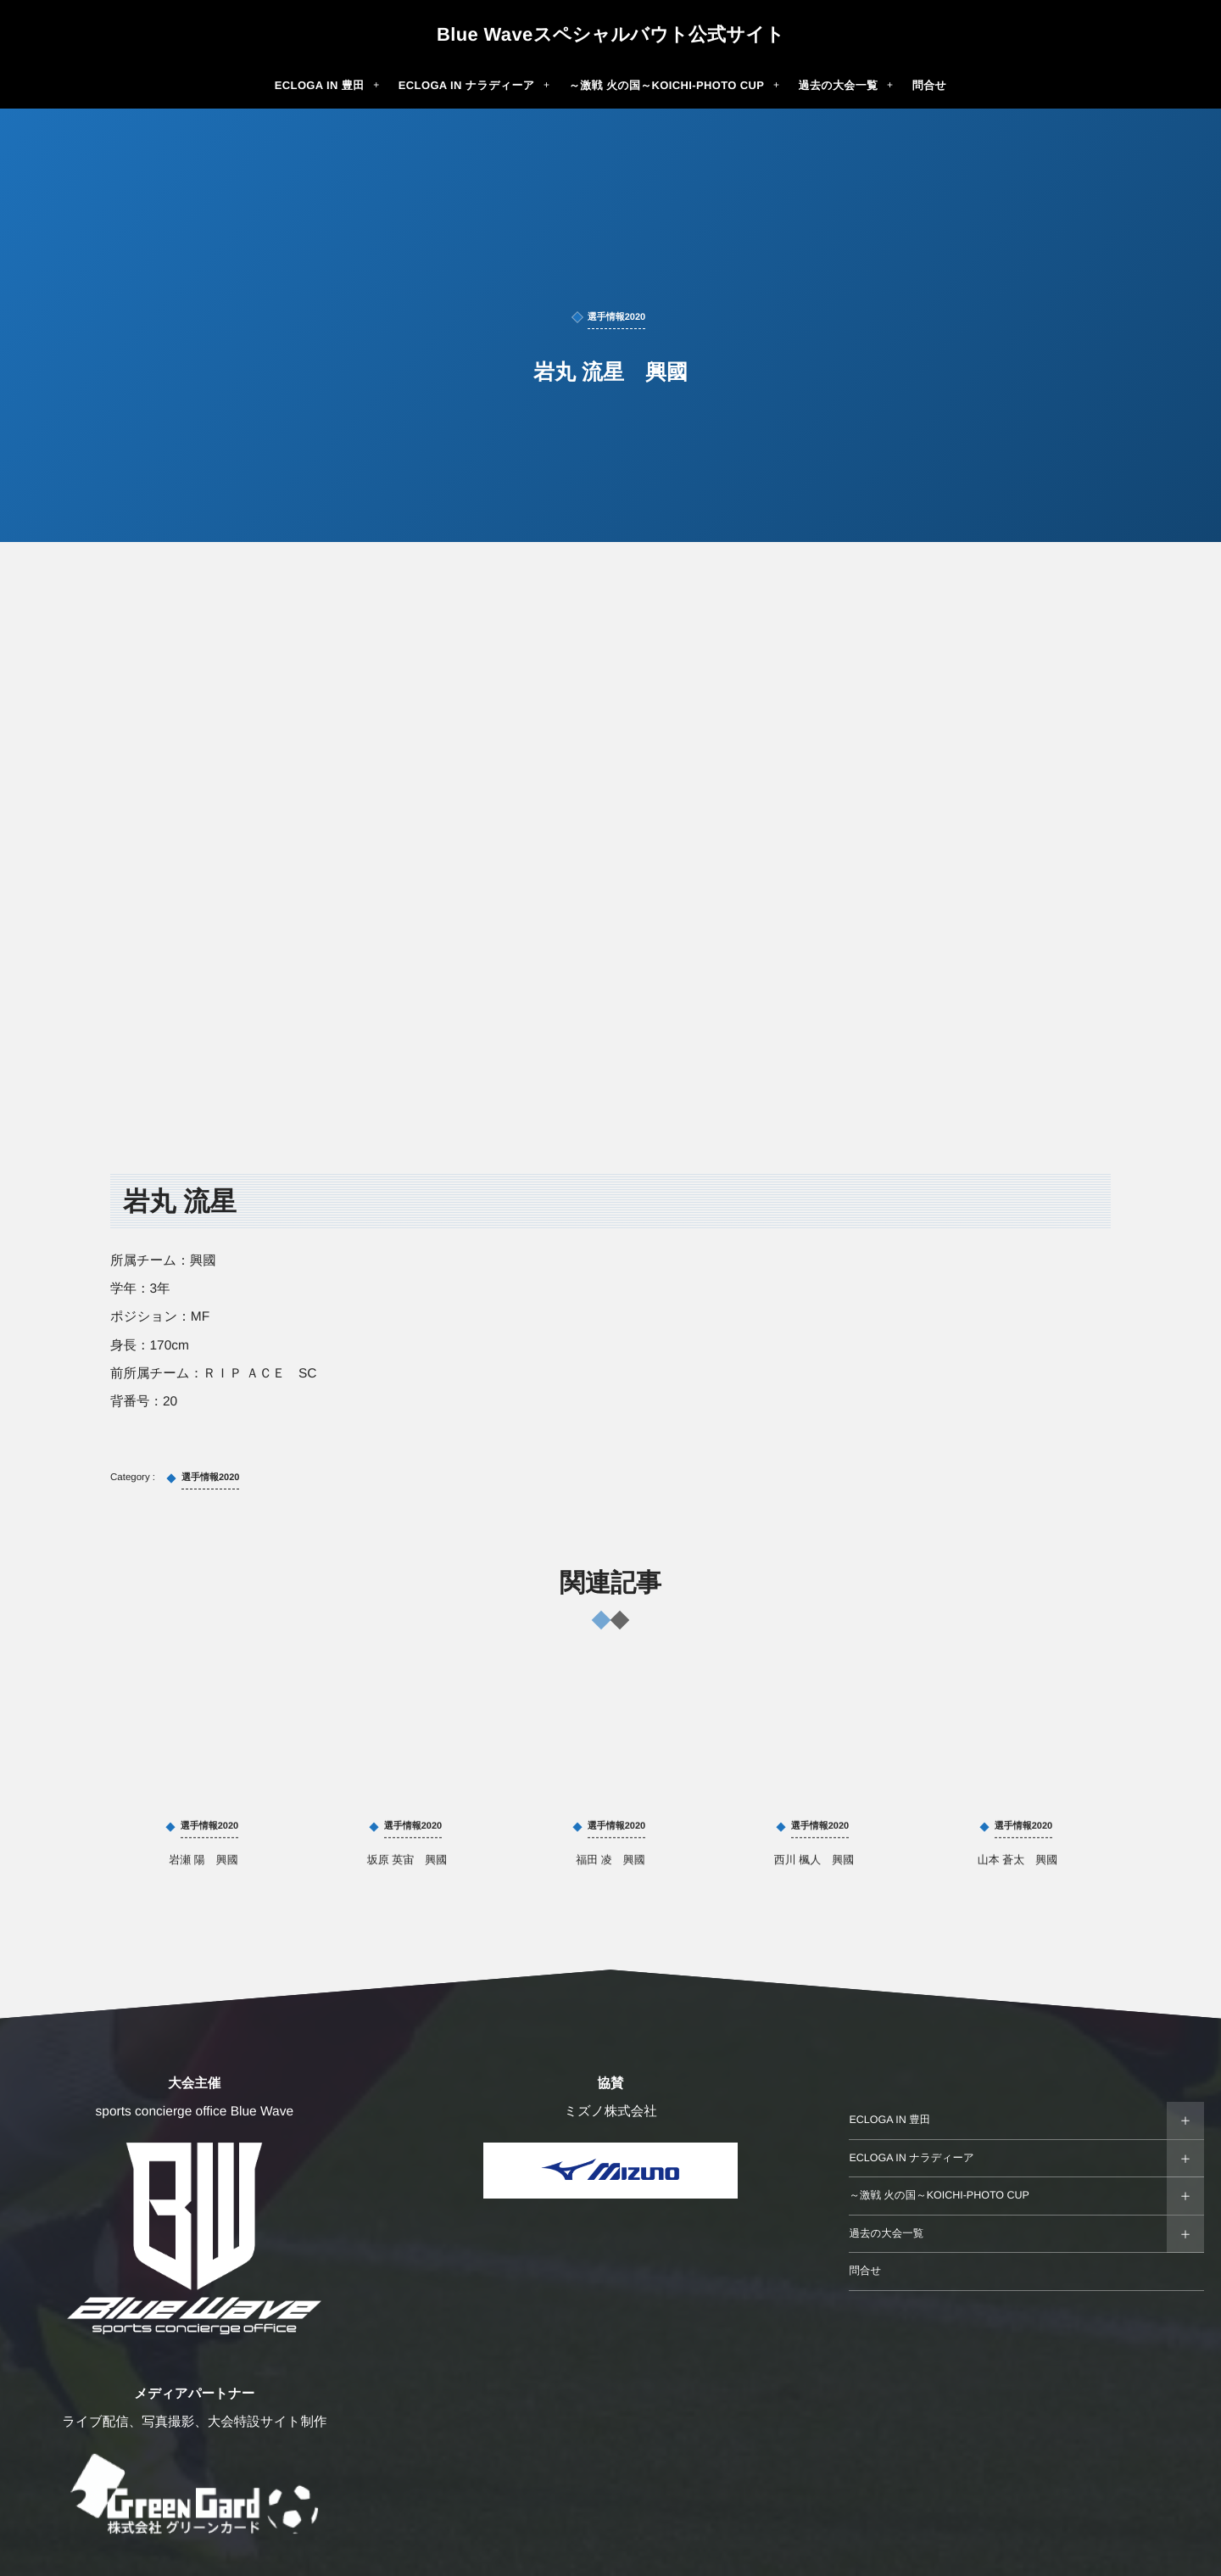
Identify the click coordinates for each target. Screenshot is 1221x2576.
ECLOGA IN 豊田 (889, 2120)
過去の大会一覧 (886, 2233)
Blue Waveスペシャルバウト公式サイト (610, 34)
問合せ (865, 2271)
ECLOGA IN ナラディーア (911, 2158)
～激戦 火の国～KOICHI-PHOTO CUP (939, 2195)
